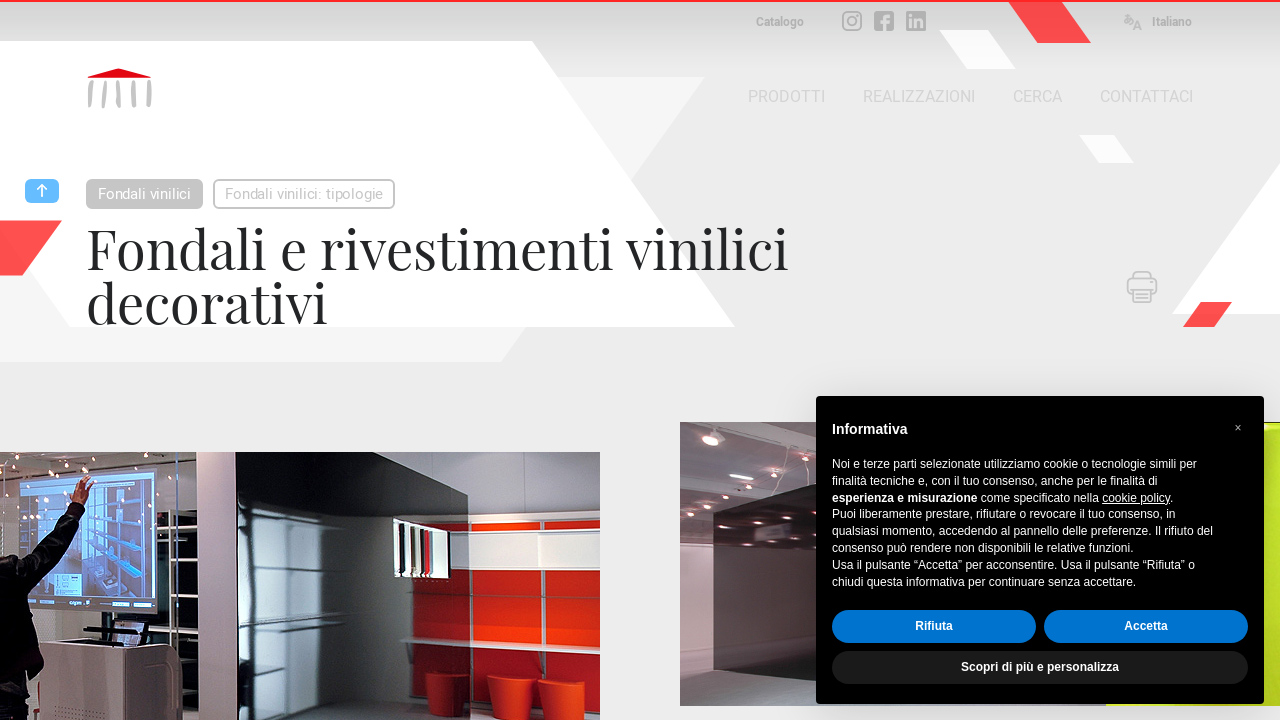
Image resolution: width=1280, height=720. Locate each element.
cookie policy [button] (1136, 498)
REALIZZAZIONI (919, 96)
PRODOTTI (786, 96)
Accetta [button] (1145, 626)
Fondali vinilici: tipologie (304, 194)
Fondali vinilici (144, 194)
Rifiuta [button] (933, 626)
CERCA (1037, 96)
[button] (1238, 428)
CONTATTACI (1146, 96)
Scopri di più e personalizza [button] (1040, 667)
